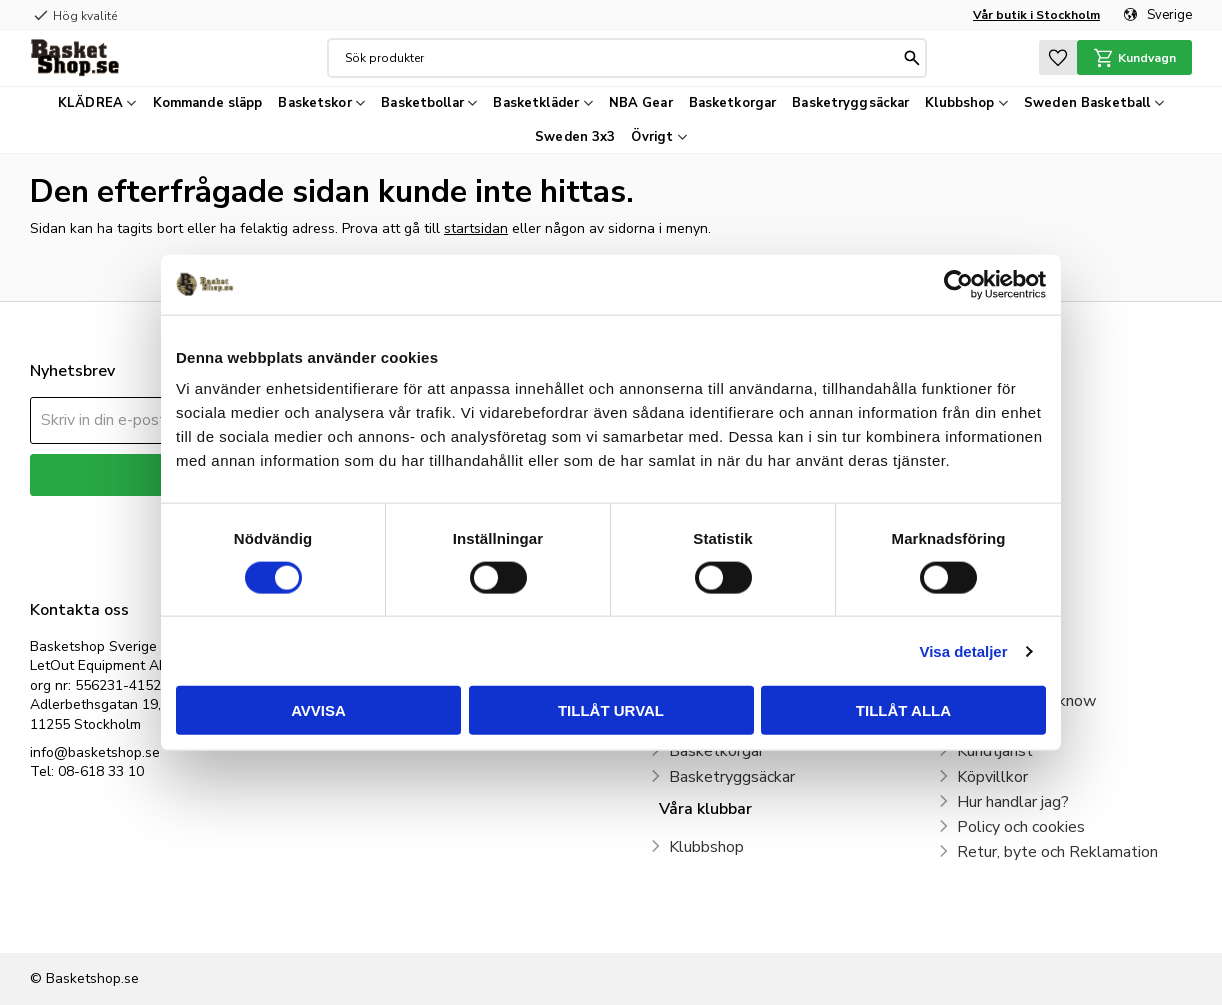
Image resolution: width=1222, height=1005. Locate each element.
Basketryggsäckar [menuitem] (850, 103)
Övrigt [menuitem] (652, 137)
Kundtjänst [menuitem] (995, 751)
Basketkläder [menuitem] (536, 103)
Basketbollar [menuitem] (422, 103)
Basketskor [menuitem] (314, 103)
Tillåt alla (903, 710)
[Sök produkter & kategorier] (622, 58)
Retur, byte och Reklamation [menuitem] (1057, 852)
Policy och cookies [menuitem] (1021, 827)
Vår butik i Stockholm (1036, 15)
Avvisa (318, 710)
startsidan (476, 228)
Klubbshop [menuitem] (959, 103)
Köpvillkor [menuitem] (992, 777)
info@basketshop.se (95, 752)
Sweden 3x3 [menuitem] (575, 137)
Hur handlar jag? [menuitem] (1013, 802)
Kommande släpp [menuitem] (208, 103)
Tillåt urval (611, 710)
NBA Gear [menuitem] (641, 103)
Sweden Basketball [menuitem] (1087, 103)
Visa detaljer (963, 650)
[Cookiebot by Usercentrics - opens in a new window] (958, 284)
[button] (1058, 57)
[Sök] (912, 58)
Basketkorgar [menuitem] (733, 103)
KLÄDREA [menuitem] (90, 103)
